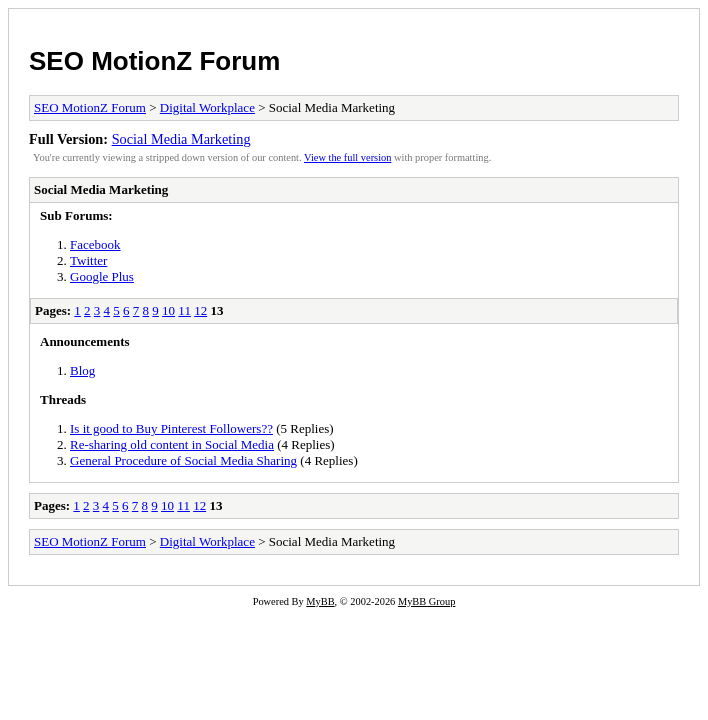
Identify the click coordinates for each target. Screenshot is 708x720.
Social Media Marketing (181, 139)
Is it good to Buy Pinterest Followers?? (171, 428)
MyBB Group (426, 601)
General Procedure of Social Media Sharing (183, 460)
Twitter (88, 260)
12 (200, 310)
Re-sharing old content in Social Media (172, 444)
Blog (82, 370)
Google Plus (102, 276)
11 (184, 310)
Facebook (95, 244)
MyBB (320, 601)
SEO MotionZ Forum (154, 61)
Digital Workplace (207, 107)
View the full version (347, 157)
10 (168, 310)
